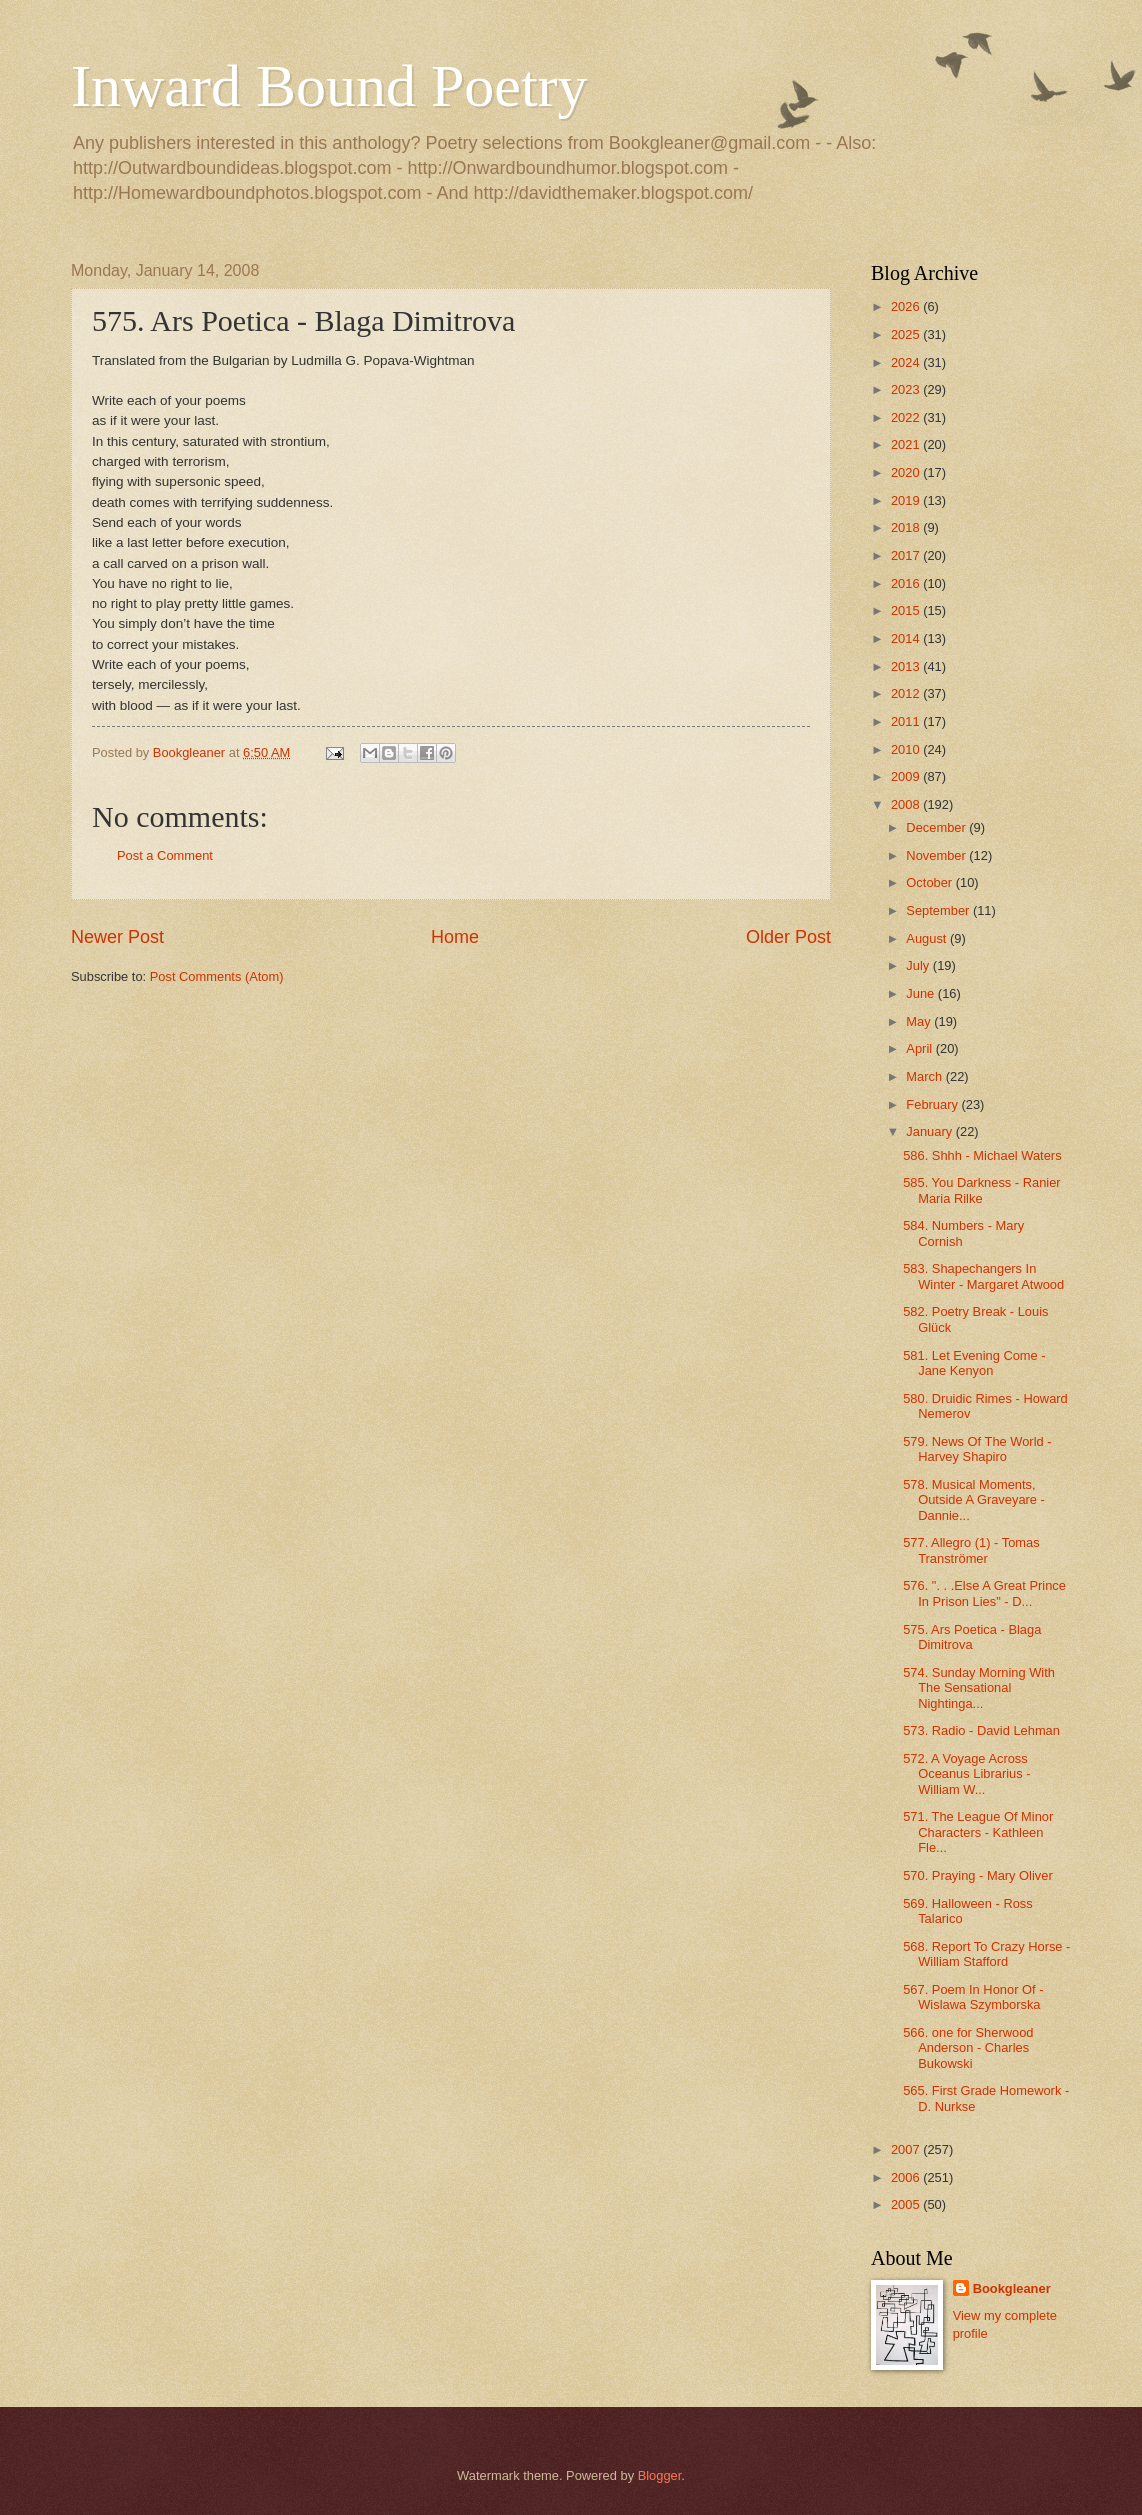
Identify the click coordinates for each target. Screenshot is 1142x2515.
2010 (907, 749)
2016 (907, 583)
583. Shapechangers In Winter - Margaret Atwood (983, 1276)
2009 (907, 776)
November (937, 855)
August (928, 938)
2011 (907, 721)
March (925, 1076)
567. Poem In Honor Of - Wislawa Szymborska (973, 1997)
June (922, 993)
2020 (907, 472)
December (937, 827)
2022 (907, 417)
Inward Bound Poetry (329, 86)
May (920, 1021)
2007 (907, 2149)
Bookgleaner (1012, 2288)
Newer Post (117, 937)
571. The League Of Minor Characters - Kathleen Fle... (978, 1832)
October (930, 882)
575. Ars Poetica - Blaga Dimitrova (972, 1637)
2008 (907, 804)
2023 (907, 389)
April (920, 1048)
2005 (907, 2204)
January (930, 1131)
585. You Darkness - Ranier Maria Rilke (981, 1190)
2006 (907, 2177)
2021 (907, 444)
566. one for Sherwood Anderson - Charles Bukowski (968, 2048)
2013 (907, 666)
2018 (907, 527)
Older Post (788, 937)
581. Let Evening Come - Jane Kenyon (974, 1363)
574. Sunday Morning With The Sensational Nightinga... (979, 1688)
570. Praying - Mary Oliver (978, 1875)
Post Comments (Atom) (217, 976)
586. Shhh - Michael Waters (982, 1155)
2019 (907, 500)
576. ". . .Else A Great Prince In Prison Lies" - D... (984, 1593)
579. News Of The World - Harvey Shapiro (977, 1449)
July (919, 965)
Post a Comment (165, 855)
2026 (907, 306)
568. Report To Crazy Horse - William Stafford (986, 1954)
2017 (907, 555)
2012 (907, 693)
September (939, 910)
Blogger (660, 2475)
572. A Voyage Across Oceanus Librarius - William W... (966, 1774)
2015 (907, 610)
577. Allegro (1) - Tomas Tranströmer (971, 1550)
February (933, 1104)
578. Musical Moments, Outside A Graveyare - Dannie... (974, 1500)
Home (455, 937)
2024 (907, 362)
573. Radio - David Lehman (981, 1730)
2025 (907, 334)
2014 (907, 638)
